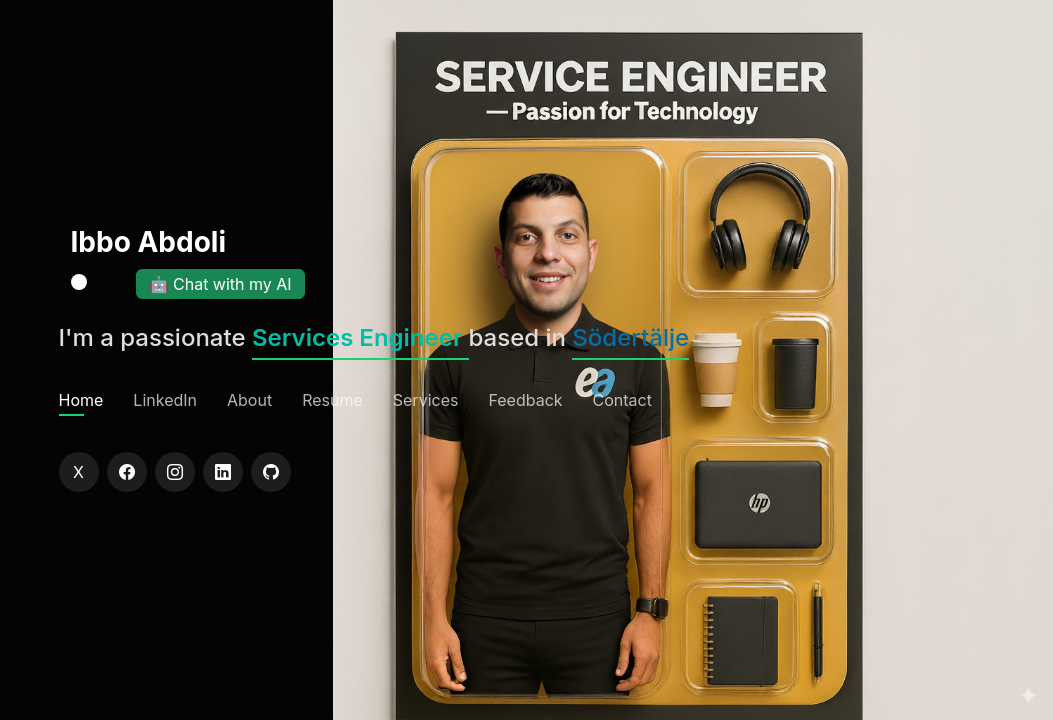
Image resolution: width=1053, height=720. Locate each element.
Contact (622, 400)
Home (81, 400)
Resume (332, 400)
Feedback (525, 400)
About (249, 400)
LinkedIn (165, 400)
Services (426, 400)
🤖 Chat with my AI (220, 284)
